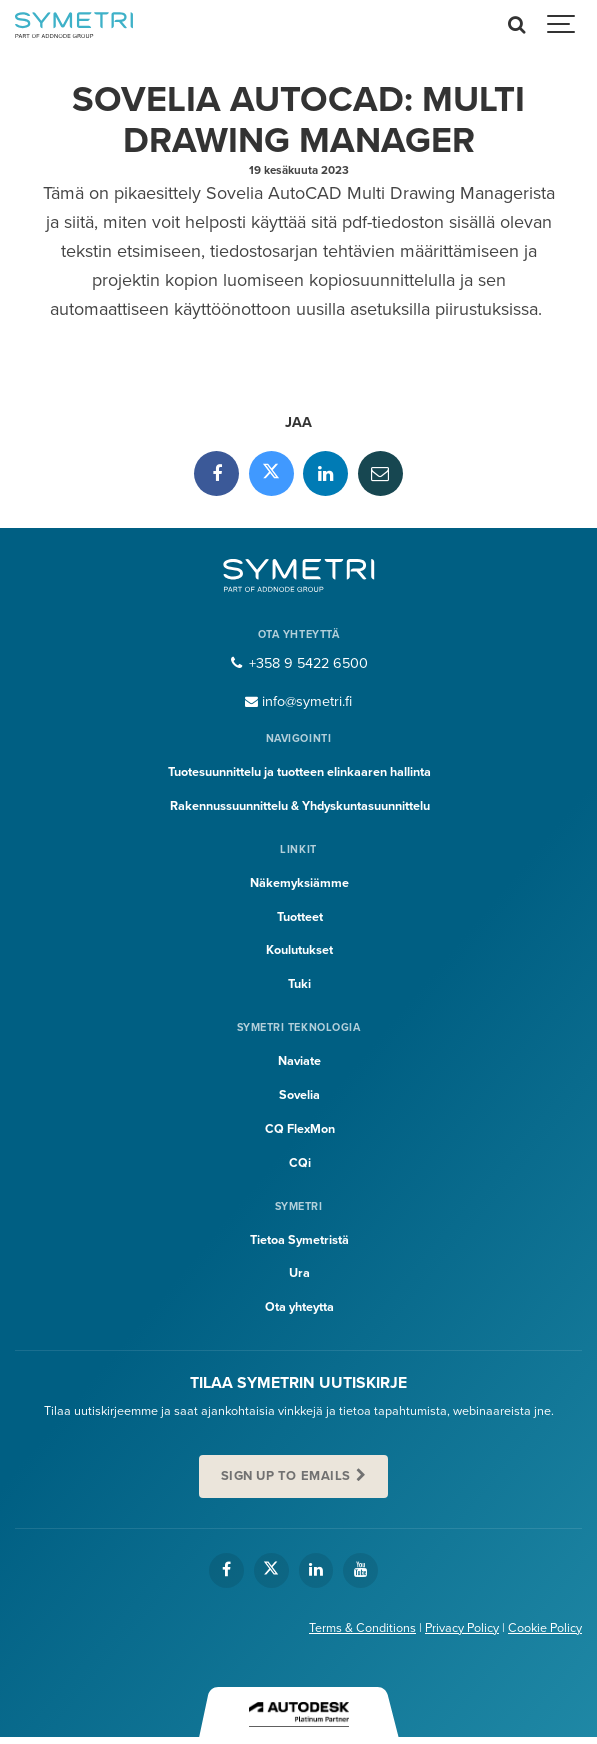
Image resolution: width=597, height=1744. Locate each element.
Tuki (299, 984)
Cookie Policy (545, 1628)
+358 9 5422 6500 (298, 663)
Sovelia (299, 1095)
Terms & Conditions (362, 1628)
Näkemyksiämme (299, 883)
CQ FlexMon (300, 1129)
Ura (299, 1273)
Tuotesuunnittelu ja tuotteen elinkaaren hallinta (299, 772)
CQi (300, 1163)
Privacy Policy (462, 1628)
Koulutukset (299, 950)
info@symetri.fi (299, 701)
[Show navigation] (562, 25)
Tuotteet (300, 917)
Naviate (299, 1061)
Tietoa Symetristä (299, 1240)
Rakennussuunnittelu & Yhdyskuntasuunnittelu (300, 806)
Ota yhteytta (299, 1307)
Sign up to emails (286, 1476)
